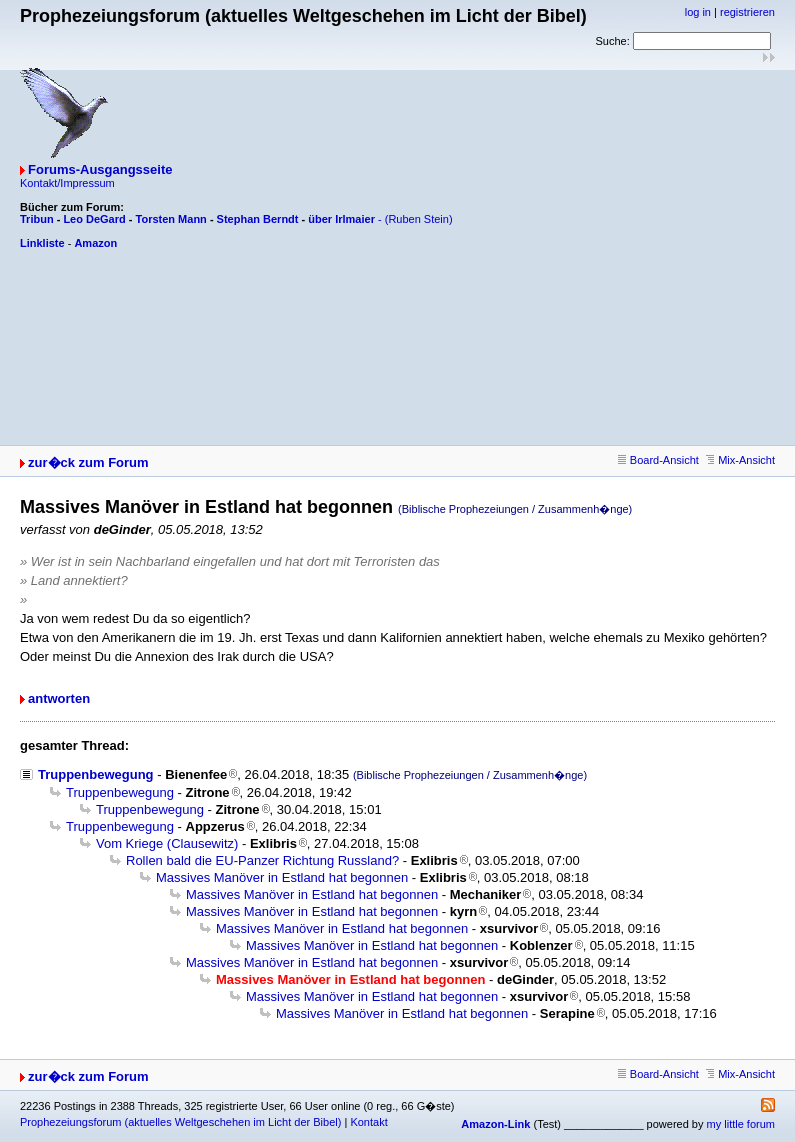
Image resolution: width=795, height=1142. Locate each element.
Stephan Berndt (258, 219)
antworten (59, 698)
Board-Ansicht (658, 460)
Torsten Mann (171, 219)
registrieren (747, 12)
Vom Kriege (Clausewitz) (167, 843)
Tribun (37, 219)
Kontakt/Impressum (67, 183)
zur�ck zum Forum (88, 462)
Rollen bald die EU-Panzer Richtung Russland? (262, 860)
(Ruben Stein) (419, 219)
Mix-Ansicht (740, 460)
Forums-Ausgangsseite (100, 169)
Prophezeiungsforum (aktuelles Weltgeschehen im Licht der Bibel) (180, 1122)
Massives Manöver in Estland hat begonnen (282, 877)
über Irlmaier (341, 219)
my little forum (741, 1124)
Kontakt (368, 1122)
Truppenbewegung (96, 774)
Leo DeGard (94, 219)
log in (698, 12)
